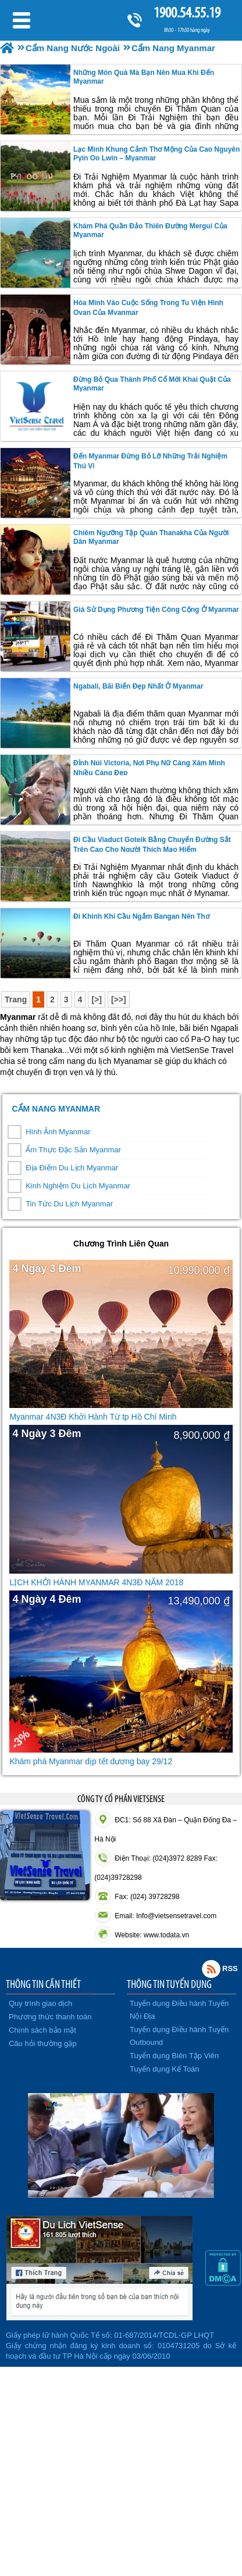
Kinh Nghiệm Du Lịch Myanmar (78, 1185)
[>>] (118, 999)
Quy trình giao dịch (40, 2003)
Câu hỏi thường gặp (43, 2043)
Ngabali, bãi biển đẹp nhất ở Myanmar (138, 686)
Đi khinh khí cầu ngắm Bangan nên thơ (141, 916)
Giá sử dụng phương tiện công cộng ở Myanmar (156, 610)
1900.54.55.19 (186, 12)
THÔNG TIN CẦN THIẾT (43, 1984)
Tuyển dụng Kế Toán (165, 2069)
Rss (211, 1968)
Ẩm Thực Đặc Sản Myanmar (73, 1149)
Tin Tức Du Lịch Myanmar (69, 1203)
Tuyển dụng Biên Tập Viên (174, 2055)
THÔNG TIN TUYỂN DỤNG (169, 1984)
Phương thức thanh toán (50, 2016)
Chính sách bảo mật (42, 2030)
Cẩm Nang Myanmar (56, 1108)
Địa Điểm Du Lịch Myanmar (72, 1167)
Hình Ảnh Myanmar (58, 1131)
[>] (96, 999)
